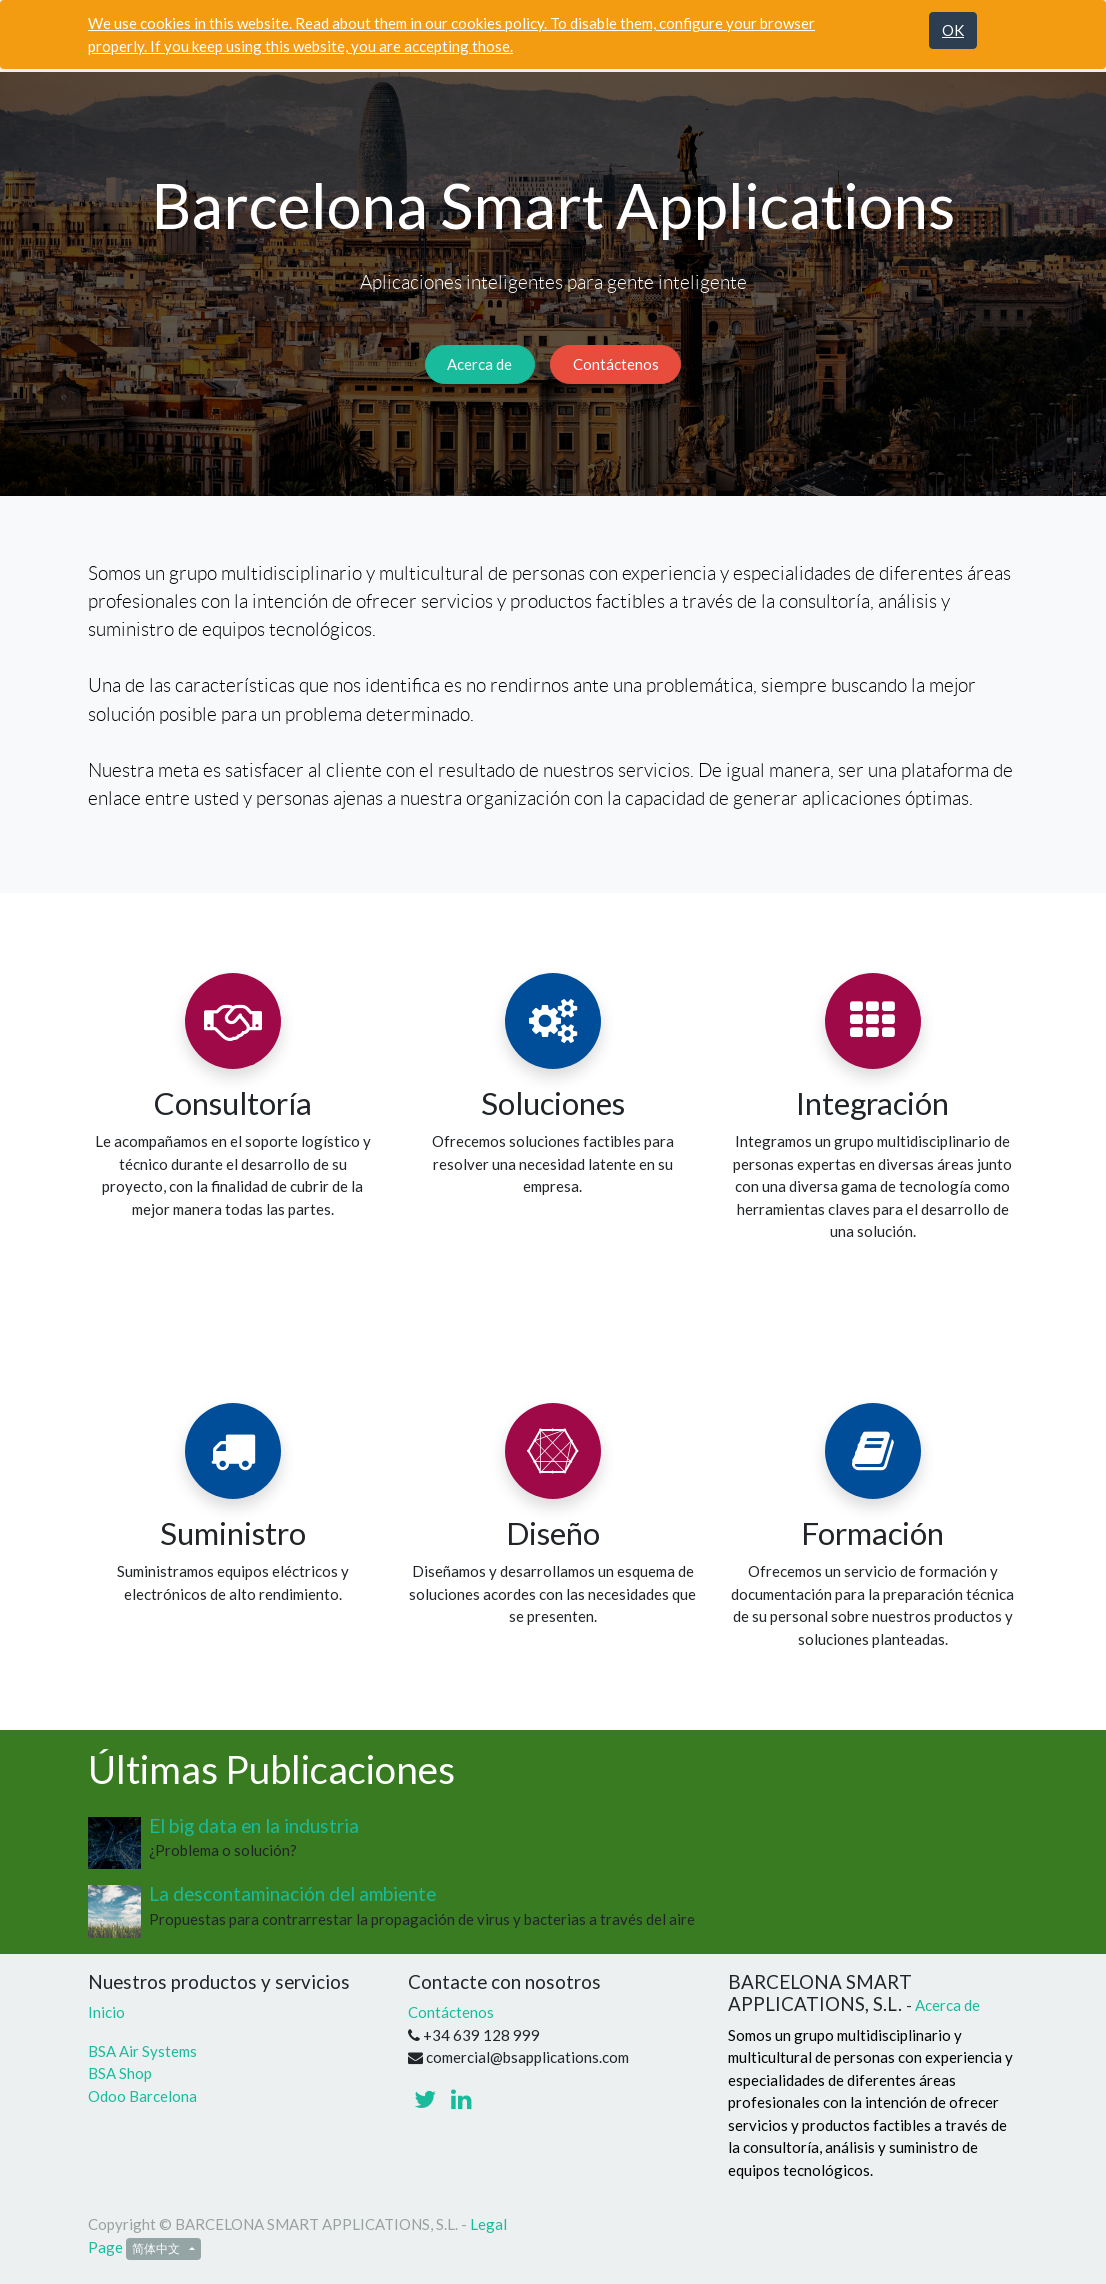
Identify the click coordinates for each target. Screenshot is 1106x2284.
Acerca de (479, 364)
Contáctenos (616, 364)
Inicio (106, 2012)
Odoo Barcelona (142, 2096)
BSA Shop (120, 2073)
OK (953, 30)
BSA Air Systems (144, 2051)
